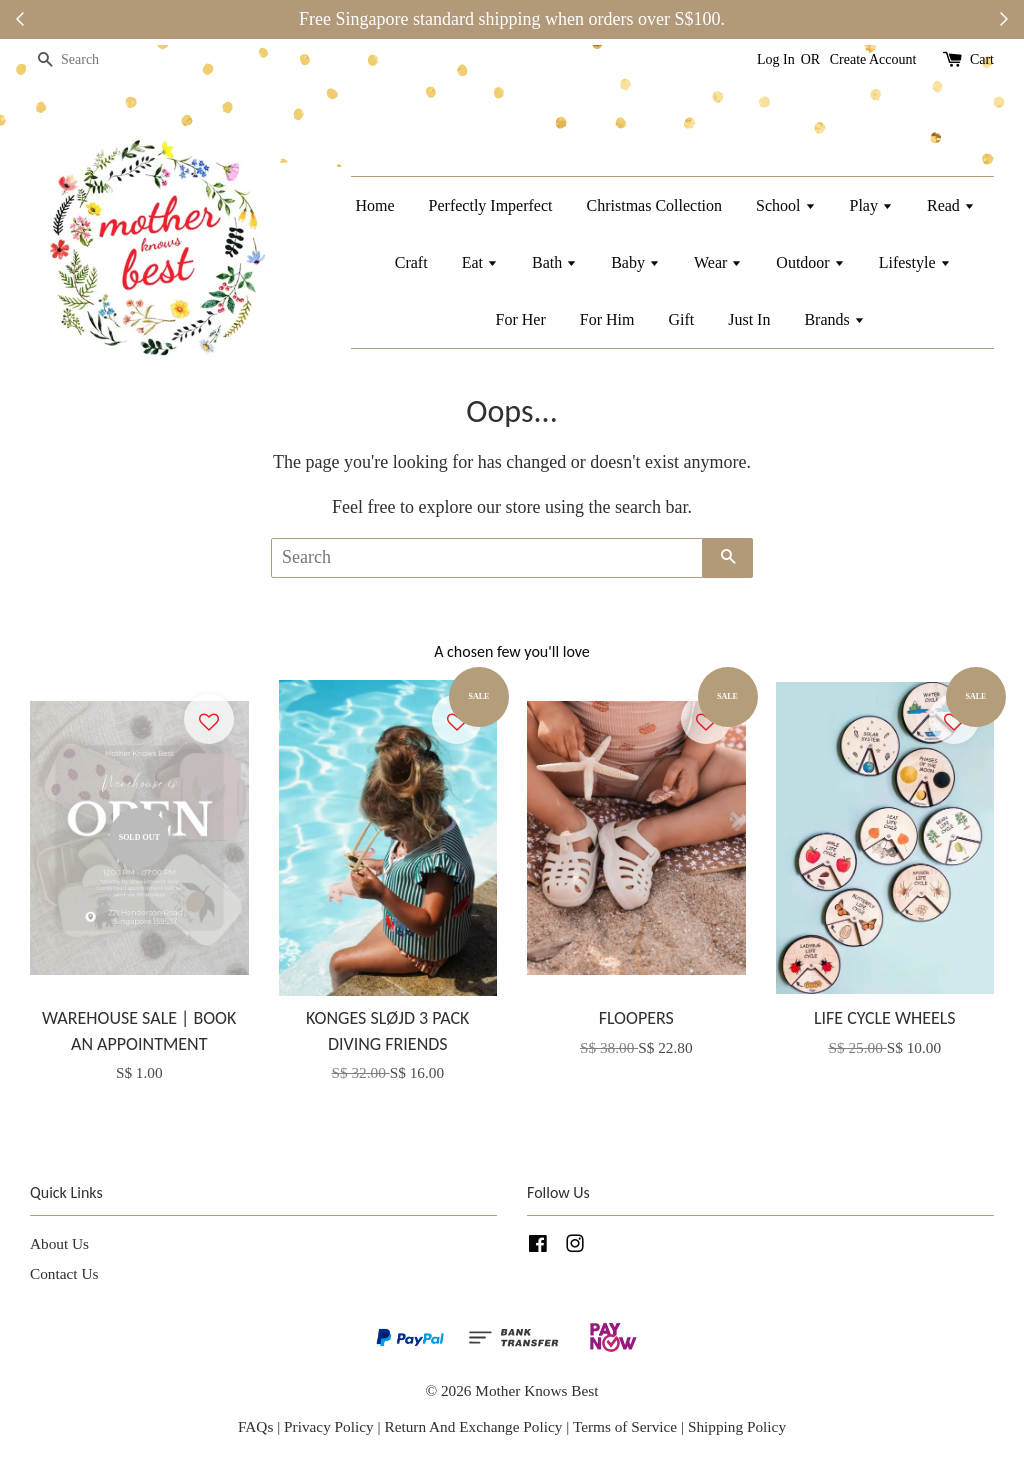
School (785, 205)
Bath (554, 262)
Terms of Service (627, 1426)
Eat (480, 262)
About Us (59, 1243)
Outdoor (810, 262)
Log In (776, 59)
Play (871, 205)
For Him (607, 319)
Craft (411, 262)
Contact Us (64, 1273)
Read (951, 205)
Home (374, 205)
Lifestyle (915, 262)
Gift (681, 319)
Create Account (873, 59)
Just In (749, 319)
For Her (521, 319)
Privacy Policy (329, 1426)
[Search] (90, 60)
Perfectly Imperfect (491, 205)
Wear (718, 262)
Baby (635, 262)
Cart (982, 59)
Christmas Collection (655, 205)
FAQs (255, 1426)
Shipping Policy (737, 1426)
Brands (834, 319)
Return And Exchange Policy (473, 1426)
